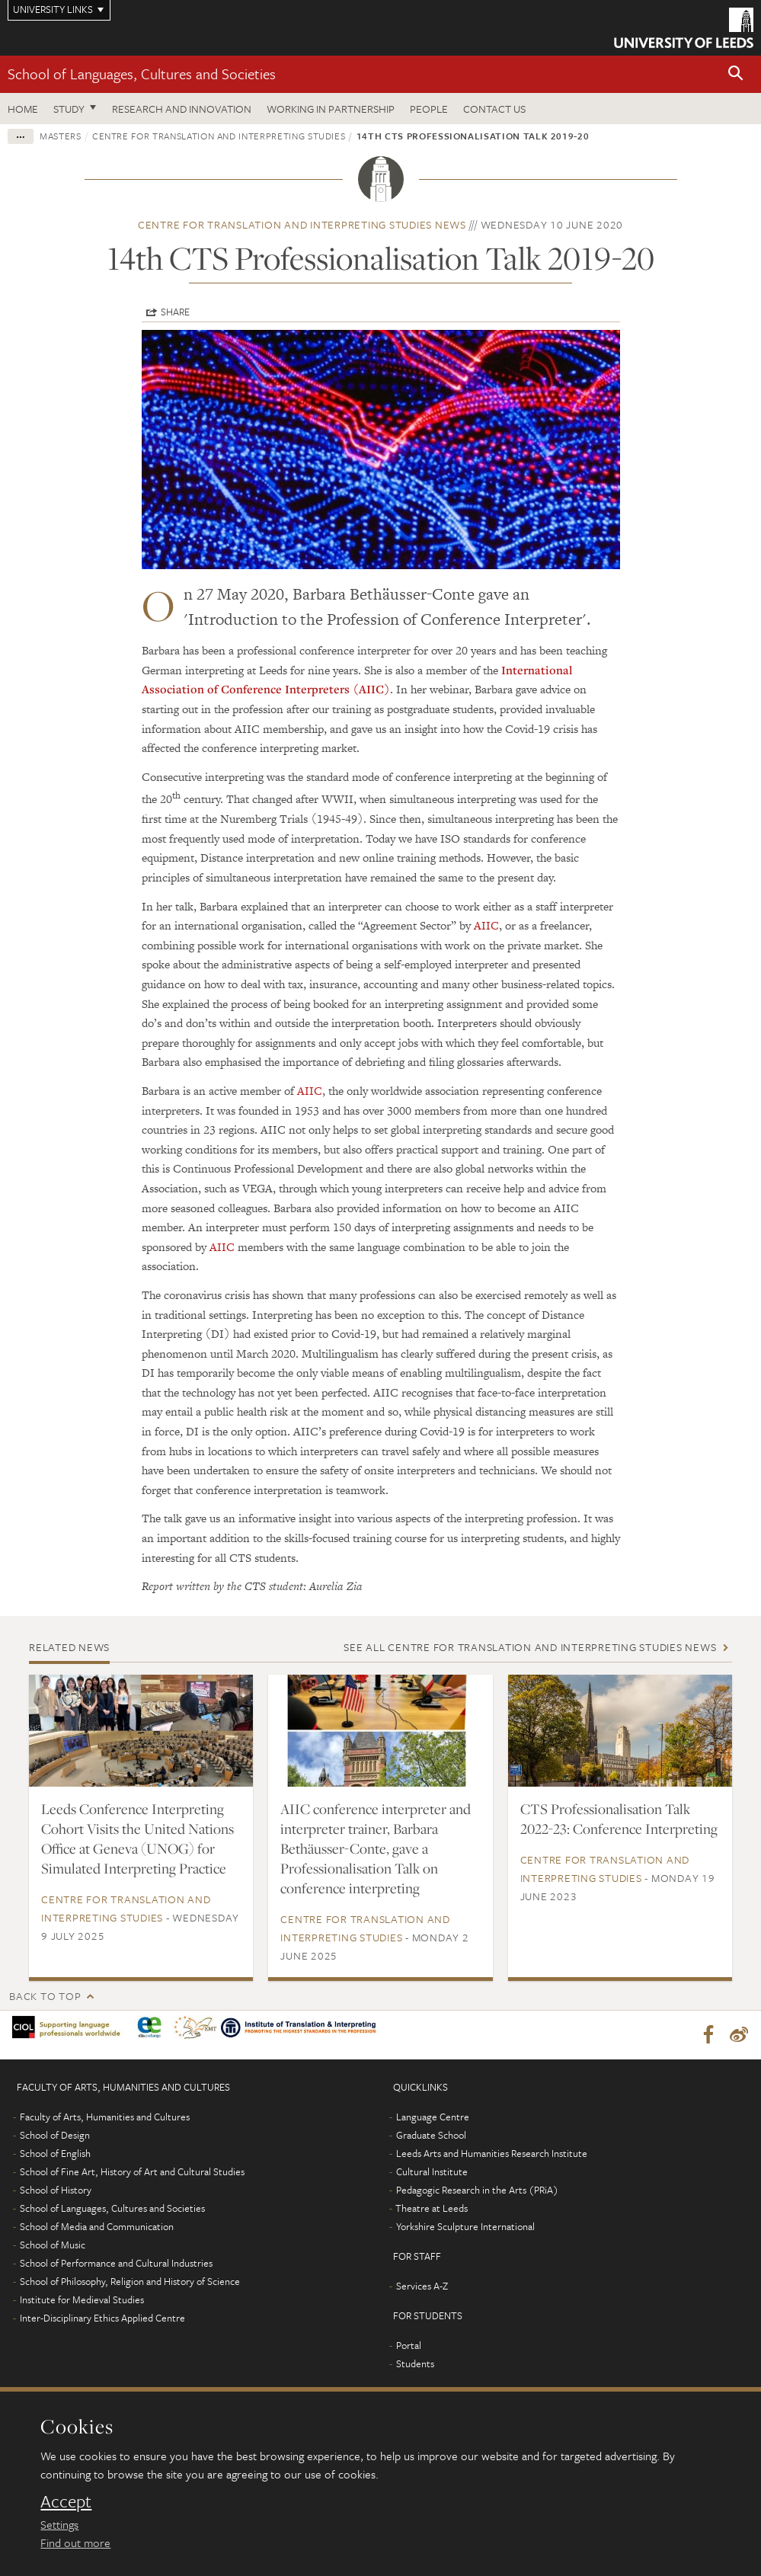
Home (23, 109)
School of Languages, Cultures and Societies (142, 73)
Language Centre (432, 2118)
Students (415, 2365)
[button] (735, 74)
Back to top (45, 1996)
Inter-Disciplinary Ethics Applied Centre (102, 2319)
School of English (55, 2154)
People (429, 109)
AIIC (486, 925)
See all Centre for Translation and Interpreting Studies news (530, 1647)
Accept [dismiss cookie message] (65, 2501)
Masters (61, 135)
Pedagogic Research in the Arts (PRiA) (477, 2191)
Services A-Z (422, 2287)
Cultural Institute (432, 2173)
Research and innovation (181, 109)
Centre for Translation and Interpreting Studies (219, 135)
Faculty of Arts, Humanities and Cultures (105, 2118)
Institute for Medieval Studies (82, 2301)
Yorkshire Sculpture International (465, 2227)
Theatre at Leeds (431, 2209)
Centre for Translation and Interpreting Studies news (302, 224)
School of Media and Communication (97, 2227)
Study (69, 109)
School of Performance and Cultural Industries (116, 2264)
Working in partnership (331, 109)
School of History (55, 2191)
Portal (408, 2346)
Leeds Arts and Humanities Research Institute (491, 2154)
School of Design (55, 2136)
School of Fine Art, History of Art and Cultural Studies (132, 2173)
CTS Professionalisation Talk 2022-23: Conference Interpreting (619, 1818)
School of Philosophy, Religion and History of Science (130, 2282)
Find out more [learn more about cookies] (75, 2542)
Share (175, 311)
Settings (59, 2524)
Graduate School (431, 2136)
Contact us (494, 109)
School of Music (52, 2246)
